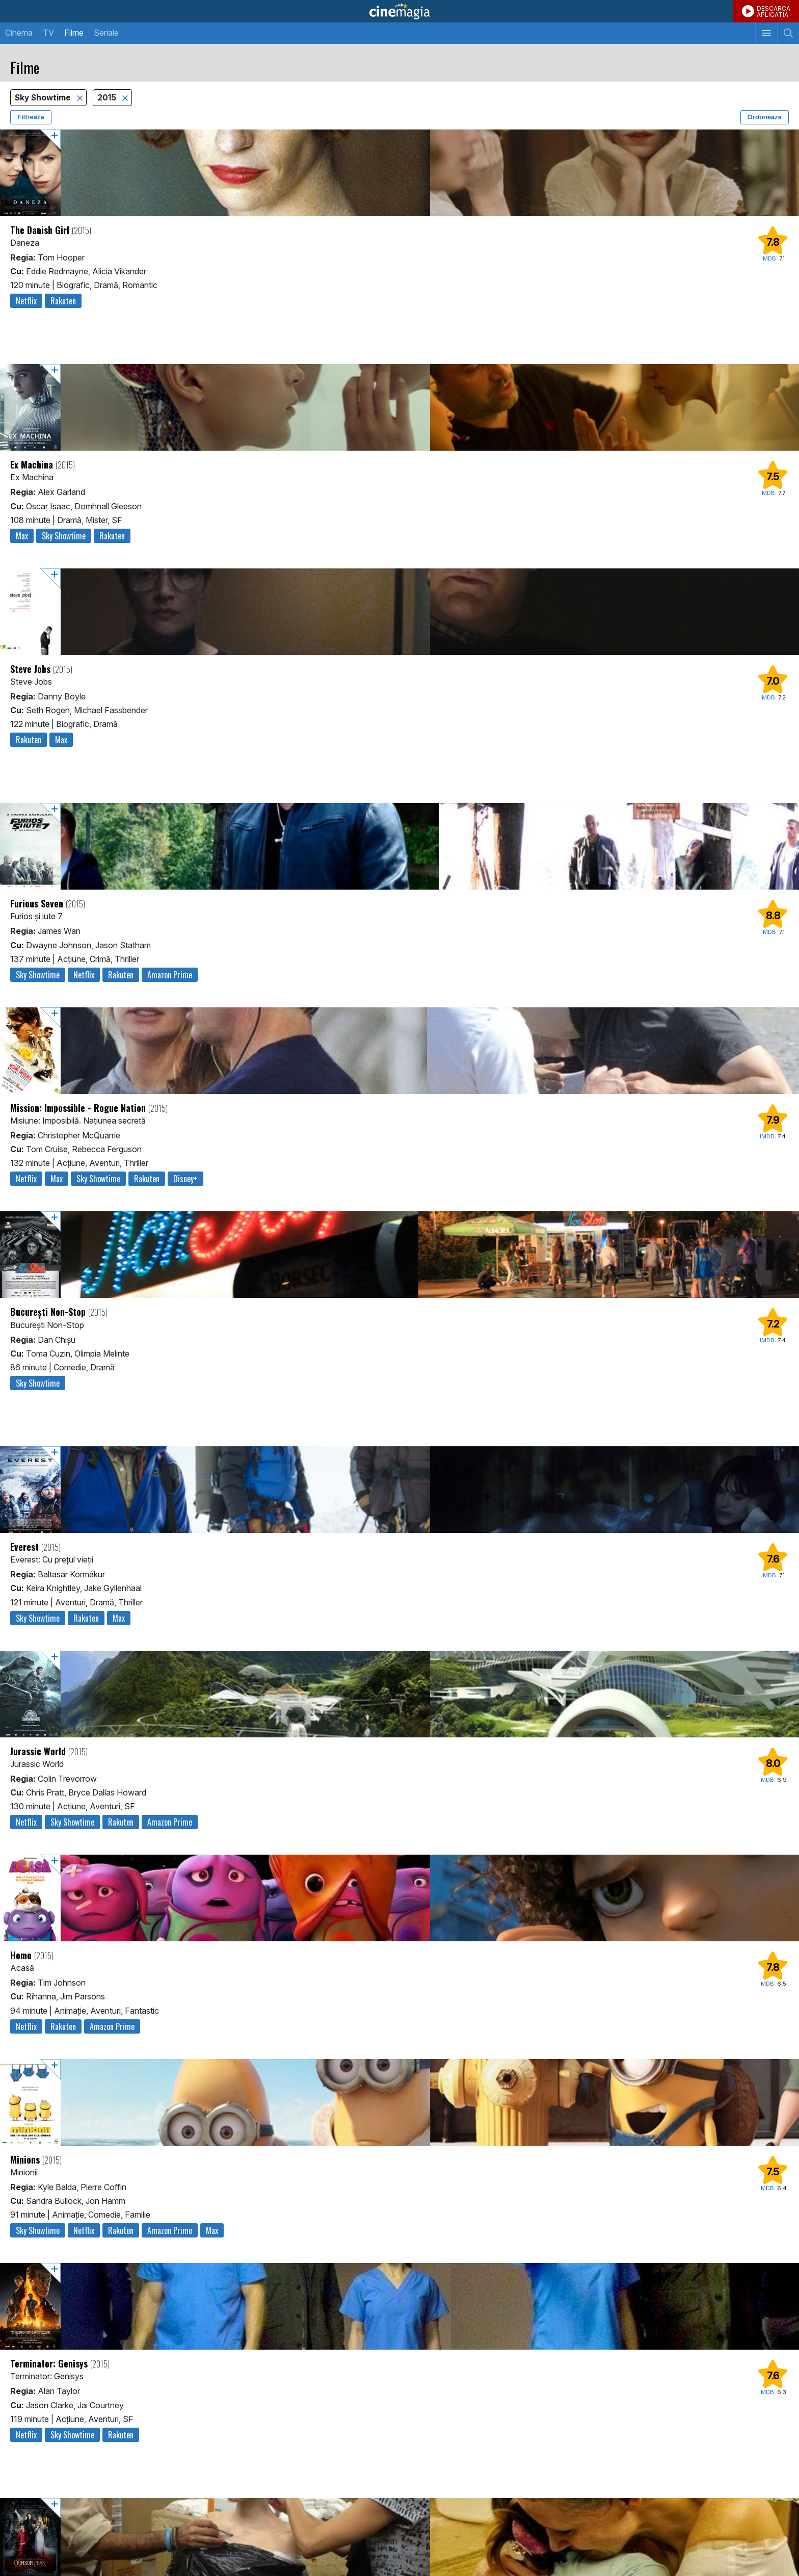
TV (48, 33)
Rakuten (63, 301)
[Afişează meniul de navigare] (766, 33)
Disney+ (185, 1179)
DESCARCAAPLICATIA (773, 11)
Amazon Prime (169, 975)
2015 (107, 97)
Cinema (19, 33)
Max (22, 536)
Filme (74, 33)
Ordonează (765, 117)
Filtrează (30, 117)
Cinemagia (399, 11)
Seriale (106, 33)
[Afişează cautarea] (788, 33)
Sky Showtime (44, 97)
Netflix (26, 301)
